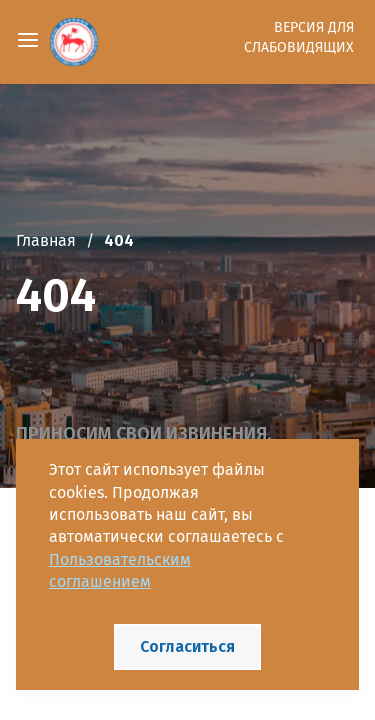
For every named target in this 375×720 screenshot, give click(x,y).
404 (119, 240)
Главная (46, 240)
